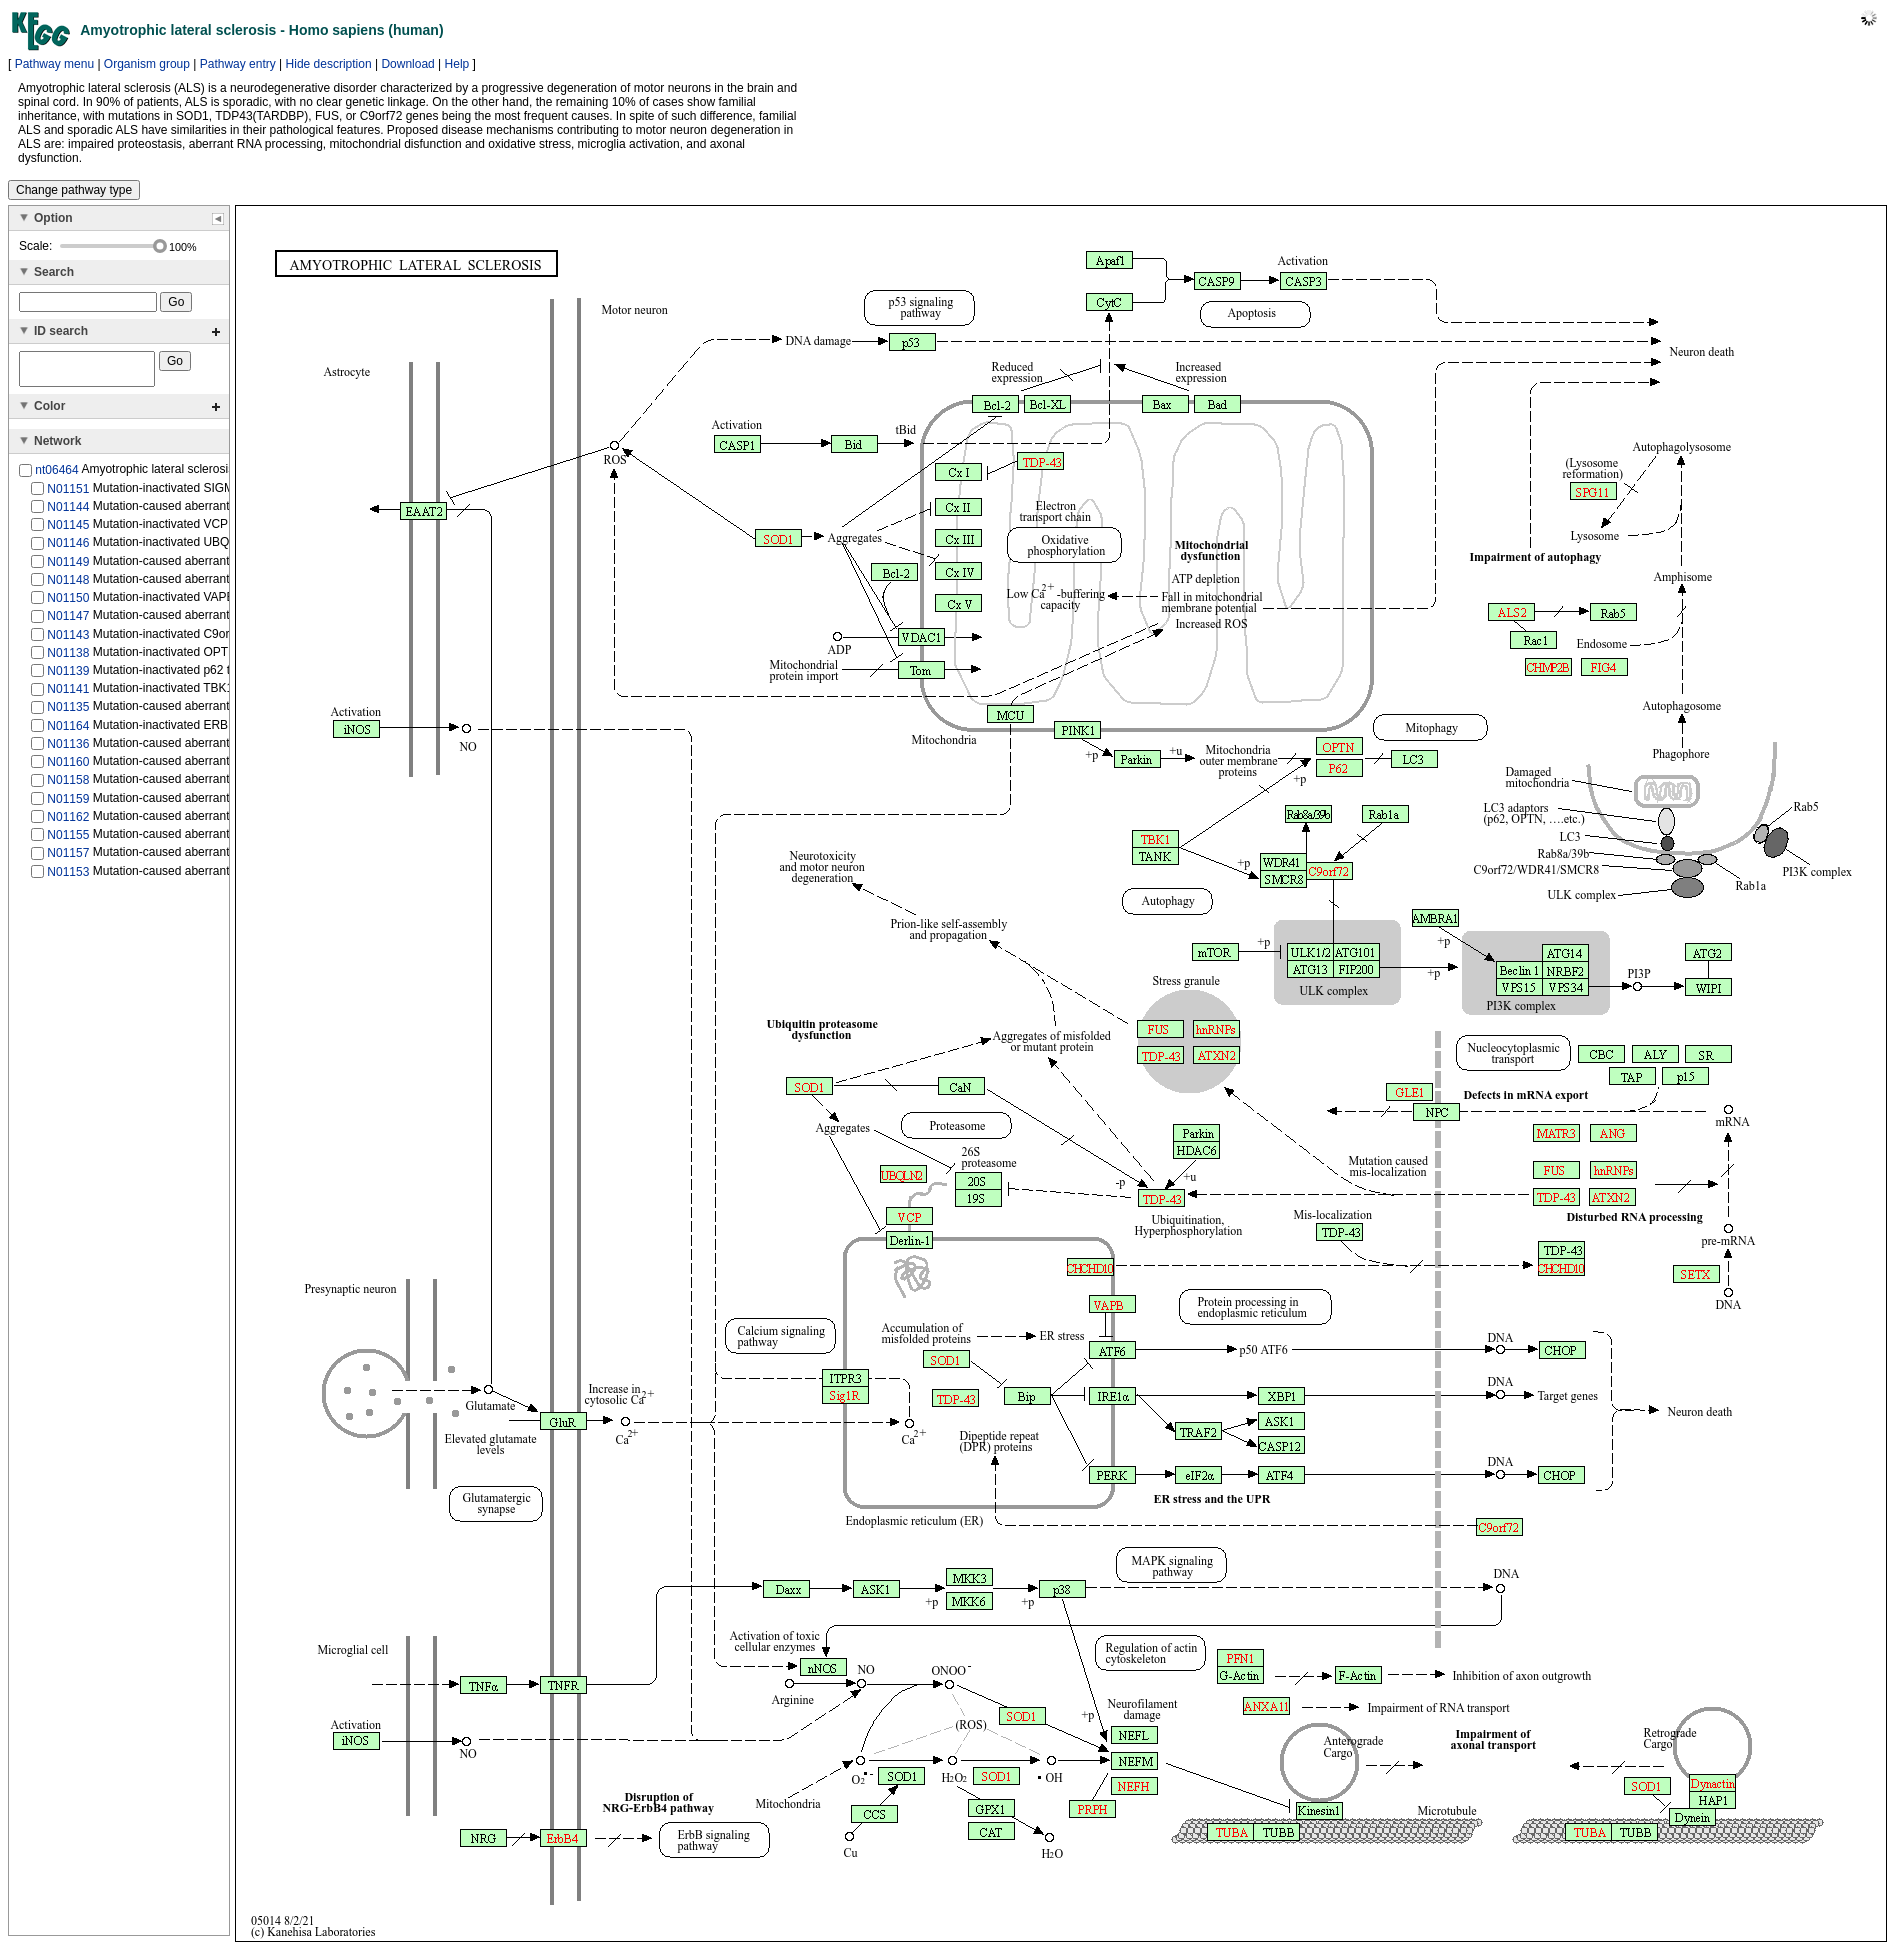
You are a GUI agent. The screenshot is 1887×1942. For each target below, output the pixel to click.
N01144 (68, 513)
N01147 (68, 622)
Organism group (147, 64)
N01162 (68, 823)
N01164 (68, 732)
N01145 (68, 531)
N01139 (68, 677)
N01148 (68, 586)
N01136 (68, 750)
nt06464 (56, 476)
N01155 (68, 841)
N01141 (68, 695)
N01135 (68, 713)
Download (407, 64)
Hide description (329, 64)
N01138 (68, 659)
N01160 (68, 768)
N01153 (68, 877)
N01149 (68, 567)
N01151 (68, 494)
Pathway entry (238, 64)
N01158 (68, 786)
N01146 (68, 549)
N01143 (68, 640)
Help (457, 64)
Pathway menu (54, 64)
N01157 (68, 859)
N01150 (68, 604)
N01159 (68, 804)
